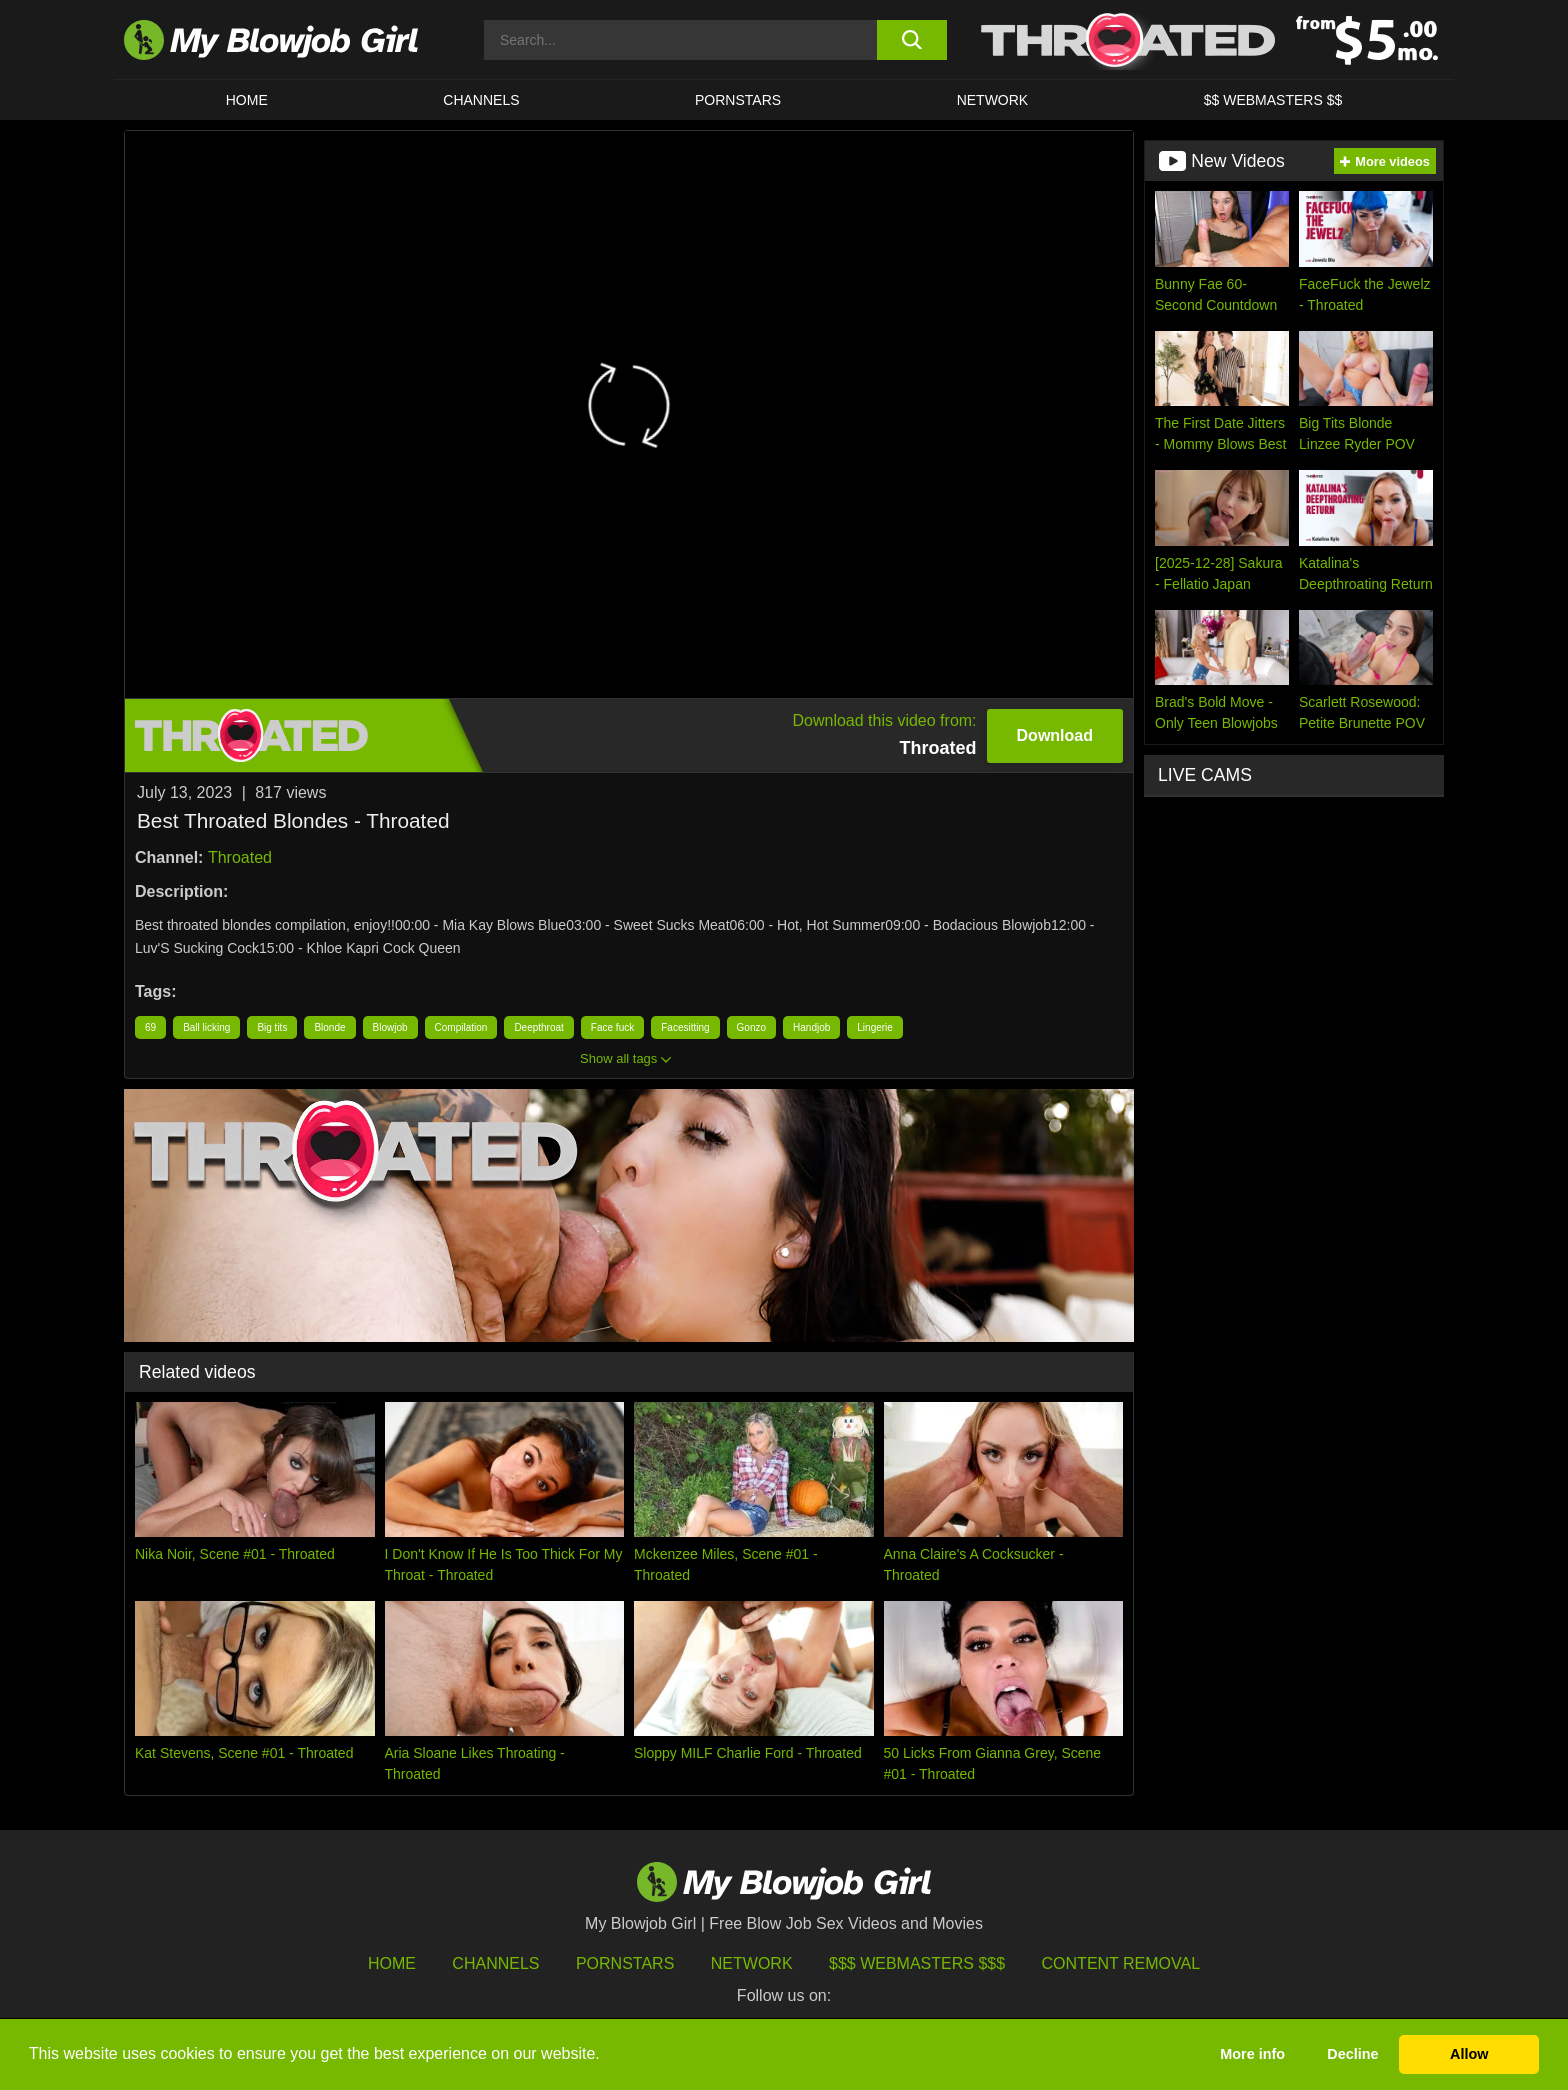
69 (150, 1027)
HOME (247, 100)
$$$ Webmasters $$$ (917, 1963)
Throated (240, 857)
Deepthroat (538, 1027)
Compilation (461, 1027)
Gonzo (751, 1027)
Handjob (811, 1027)
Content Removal (1121, 1963)
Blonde (329, 1027)
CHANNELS (481, 100)
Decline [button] (1352, 2054)
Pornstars (625, 1963)
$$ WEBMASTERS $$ (1273, 100)
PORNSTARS (738, 100)
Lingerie (875, 1027)
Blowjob (390, 1027)
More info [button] (1252, 2054)
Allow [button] (1469, 2054)
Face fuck (612, 1027)
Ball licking (206, 1027)
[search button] (911, 40)
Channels (495, 1963)
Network (993, 100)
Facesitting (685, 1027)
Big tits (272, 1027)
